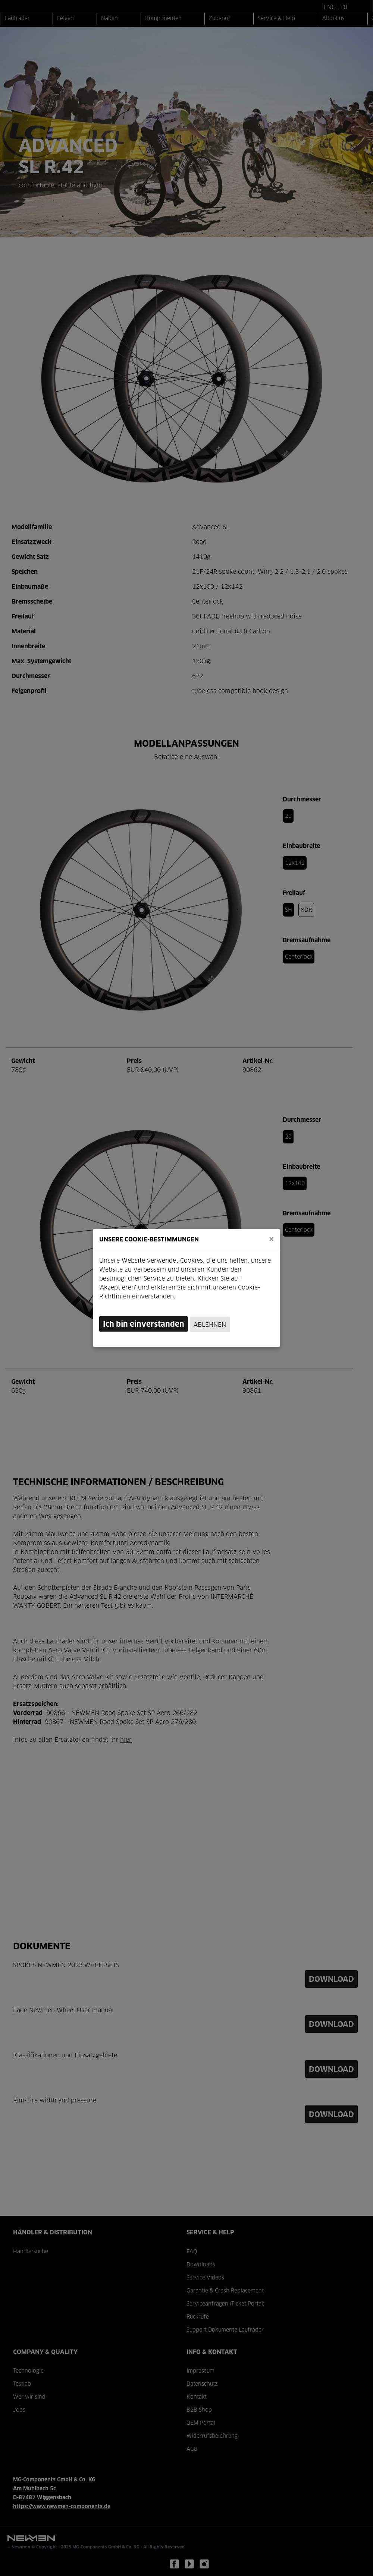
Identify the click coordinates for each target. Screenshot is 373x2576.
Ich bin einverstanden (143, 1324)
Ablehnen (210, 1325)
